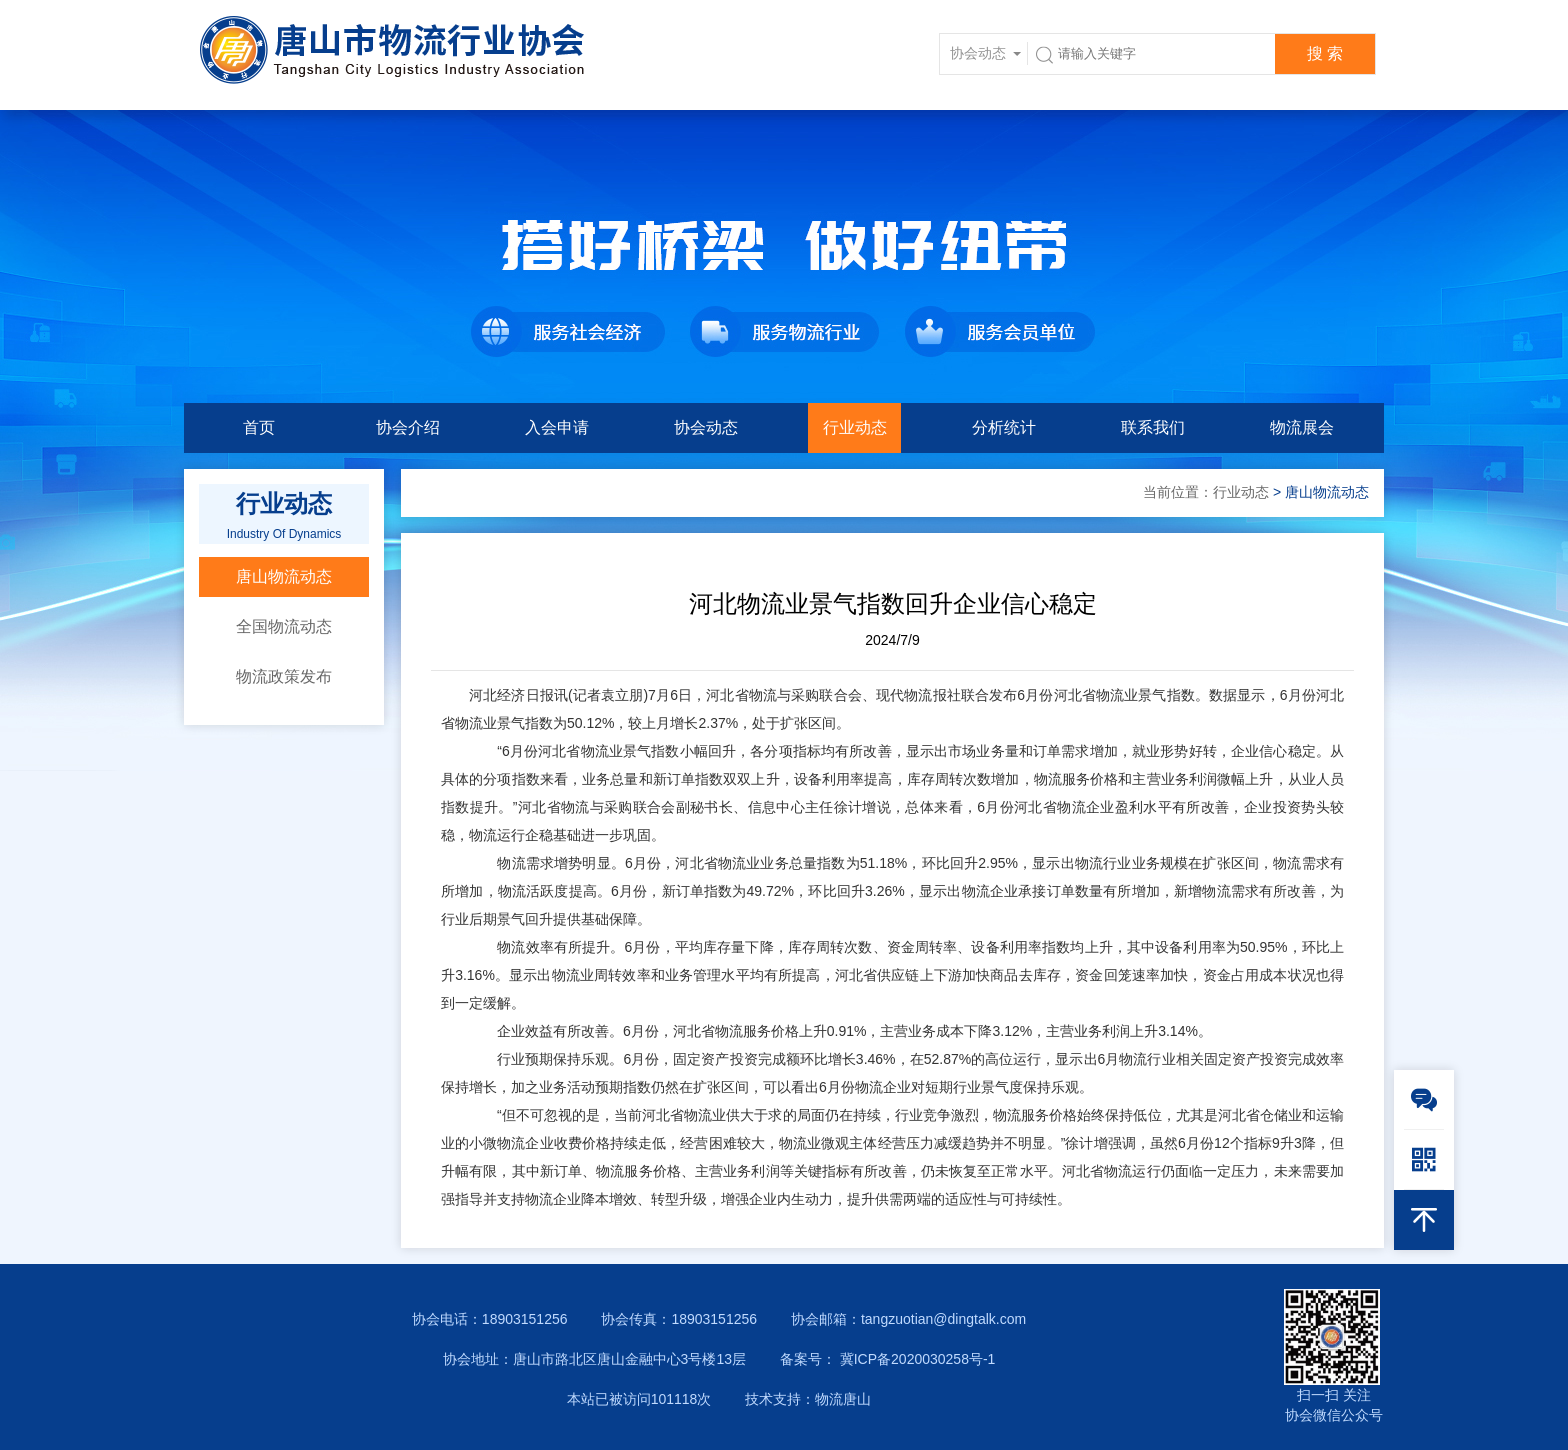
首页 (259, 427)
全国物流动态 (284, 626)
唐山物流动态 (284, 576)
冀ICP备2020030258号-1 (916, 1359)
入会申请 (557, 427)
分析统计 (1004, 427)
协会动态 (706, 427)
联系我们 (1153, 427)
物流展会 (1302, 427)
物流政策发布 (284, 676)
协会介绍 (408, 427)
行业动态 (855, 427)
